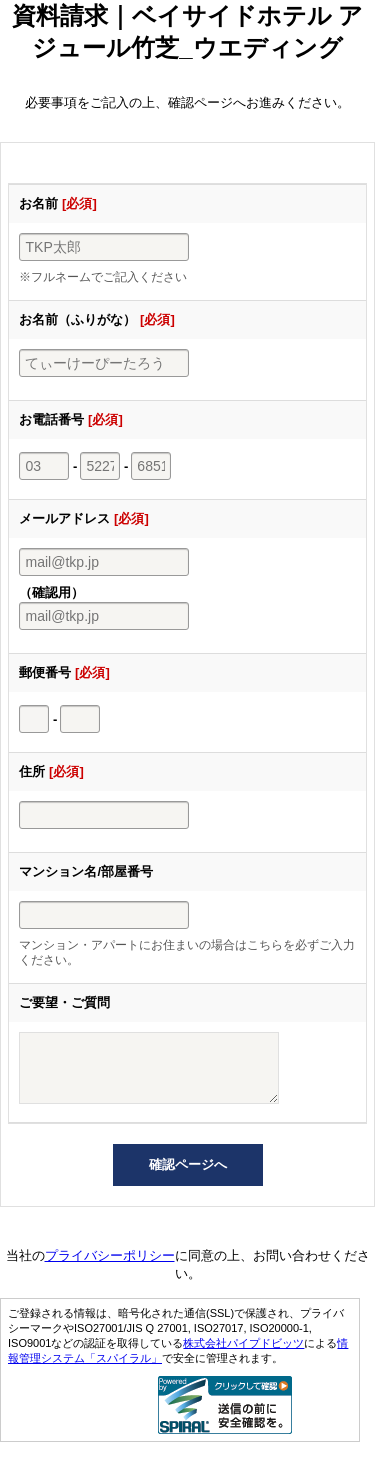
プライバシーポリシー (110, 1267)
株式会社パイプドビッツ (243, 1355)
